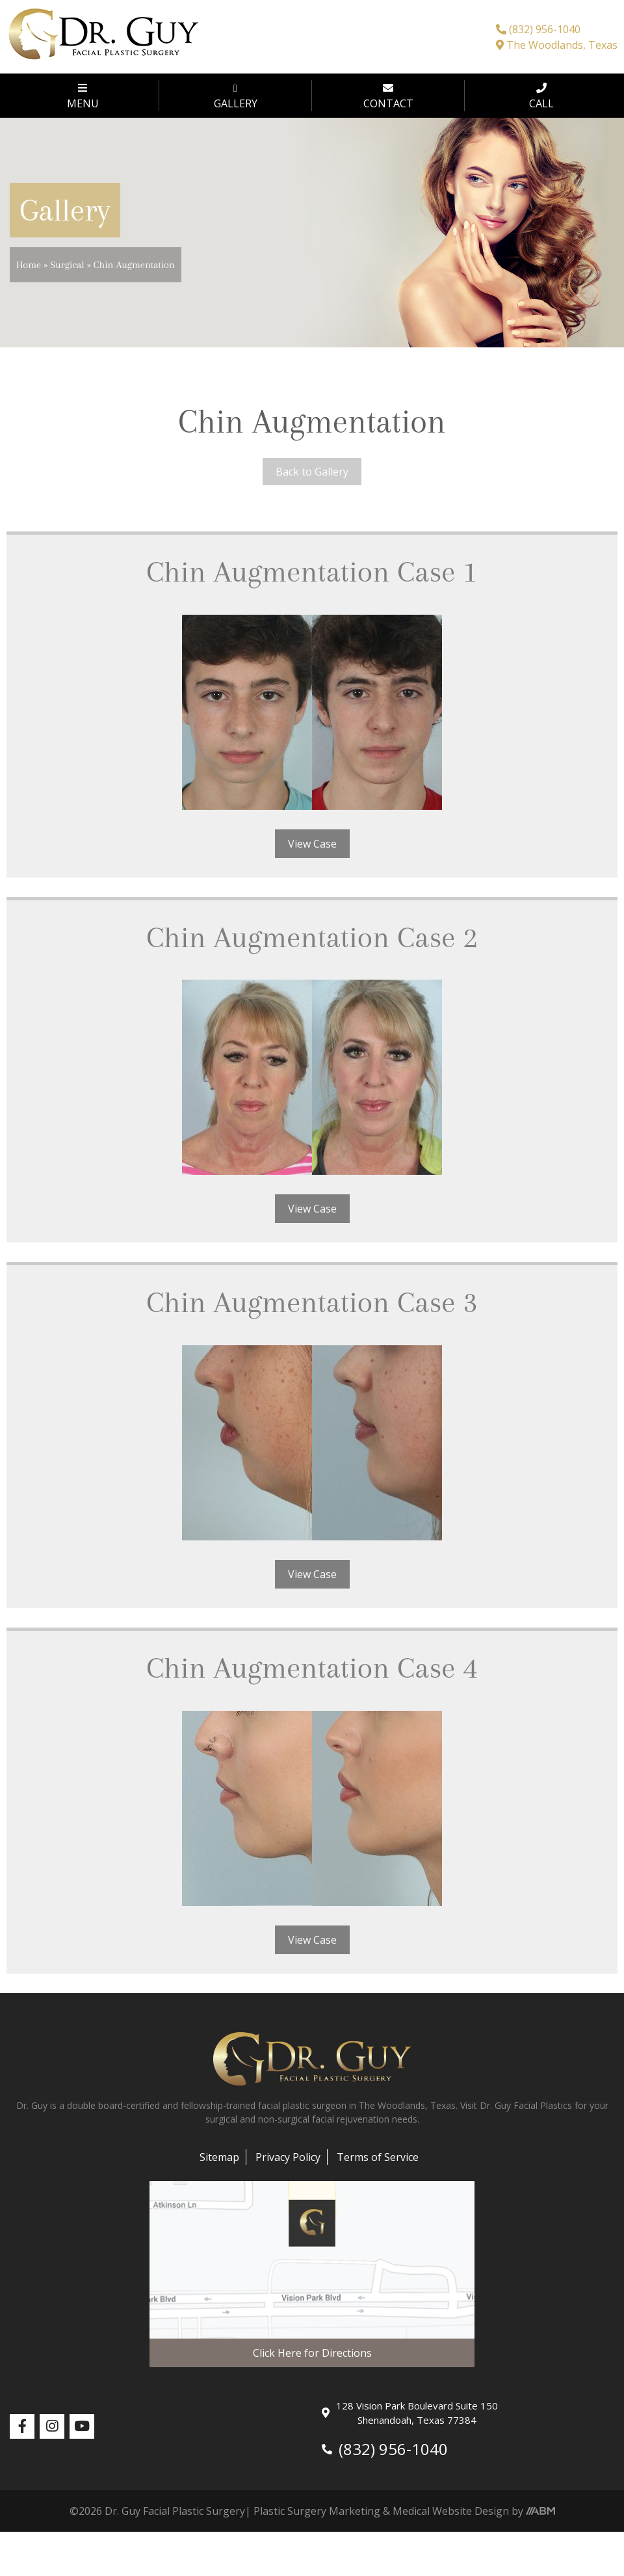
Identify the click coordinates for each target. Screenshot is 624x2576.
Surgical (67, 265)
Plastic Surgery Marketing (317, 2511)
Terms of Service (378, 2157)
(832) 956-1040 (538, 29)
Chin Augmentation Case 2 (312, 937)
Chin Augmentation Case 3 (312, 1302)
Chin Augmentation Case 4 (312, 1667)
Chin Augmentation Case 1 (312, 571)
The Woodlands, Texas (557, 45)
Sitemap (219, 2157)
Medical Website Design (451, 2511)
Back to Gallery (312, 471)
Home (28, 265)
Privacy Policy (287, 2157)
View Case (312, 844)
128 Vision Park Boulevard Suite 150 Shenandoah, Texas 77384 (410, 2413)
